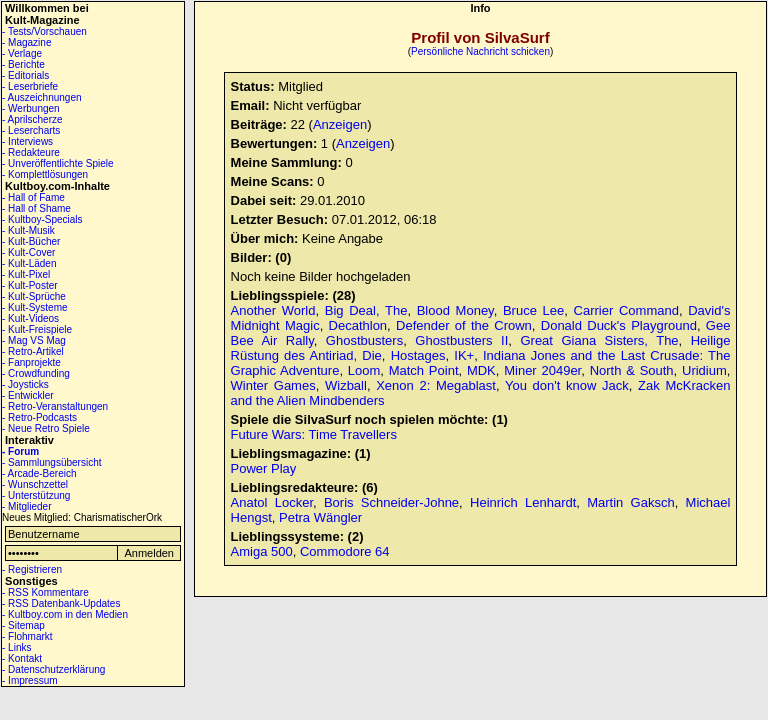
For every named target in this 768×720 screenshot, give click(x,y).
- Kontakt (22, 658)
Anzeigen (340, 124)
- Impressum (30, 680)
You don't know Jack (567, 385)
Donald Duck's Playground (619, 325)
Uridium (704, 370)
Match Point (424, 370)
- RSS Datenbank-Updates (61, 603)
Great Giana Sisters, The (599, 340)
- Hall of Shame (36, 208)
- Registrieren (32, 569)
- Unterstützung (36, 495)
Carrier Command (626, 310)
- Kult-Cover (28, 252)
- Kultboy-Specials (42, 219)
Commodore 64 (345, 551)
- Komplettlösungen (45, 174)
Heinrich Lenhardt (523, 502)
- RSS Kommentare (45, 592)
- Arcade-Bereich (39, 473)
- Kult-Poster (30, 285)
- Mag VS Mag (34, 340)
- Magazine (26, 42)
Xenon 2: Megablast (436, 385)
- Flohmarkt (27, 636)
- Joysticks (25, 384)
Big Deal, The (366, 310)
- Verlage (22, 53)
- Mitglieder (26, 506)
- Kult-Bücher (31, 241)
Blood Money (455, 310)
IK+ (464, 355)
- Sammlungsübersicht (51, 462)
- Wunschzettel (35, 484)
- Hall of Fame (33, 197)
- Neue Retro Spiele (46, 428)
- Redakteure (31, 152)
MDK (481, 370)
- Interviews (27, 141)
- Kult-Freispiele (37, 329)
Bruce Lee (533, 310)
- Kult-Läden (29, 263)
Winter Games (273, 385)
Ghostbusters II (461, 340)
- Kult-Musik (28, 230)
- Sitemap (23, 625)
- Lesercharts (31, 130)
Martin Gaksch (630, 502)
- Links (16, 647)
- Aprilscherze (32, 119)
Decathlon (358, 325)
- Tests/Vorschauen (44, 31)
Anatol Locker (272, 502)
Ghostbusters (364, 340)
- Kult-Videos (30, 318)
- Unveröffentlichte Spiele (58, 163)
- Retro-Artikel (33, 351)
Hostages (418, 355)
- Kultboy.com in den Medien (65, 614)
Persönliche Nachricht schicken (480, 51)
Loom (364, 370)
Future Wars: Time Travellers (314, 434)
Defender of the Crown (464, 325)
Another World (273, 310)
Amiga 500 (262, 551)
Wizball (346, 385)
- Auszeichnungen (42, 97)
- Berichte (23, 64)
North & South (632, 370)
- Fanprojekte (31, 362)
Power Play (264, 468)
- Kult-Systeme (35, 307)
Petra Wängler (320, 517)
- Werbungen (31, 108)
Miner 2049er (542, 370)
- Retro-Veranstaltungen (55, 406)
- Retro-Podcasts (39, 417)
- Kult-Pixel (26, 274)
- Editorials (25, 75)
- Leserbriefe (30, 86)
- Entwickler (28, 395)
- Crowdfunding (36, 373)
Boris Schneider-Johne (391, 502)
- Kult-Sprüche (34, 296)
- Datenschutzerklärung (53, 669)
